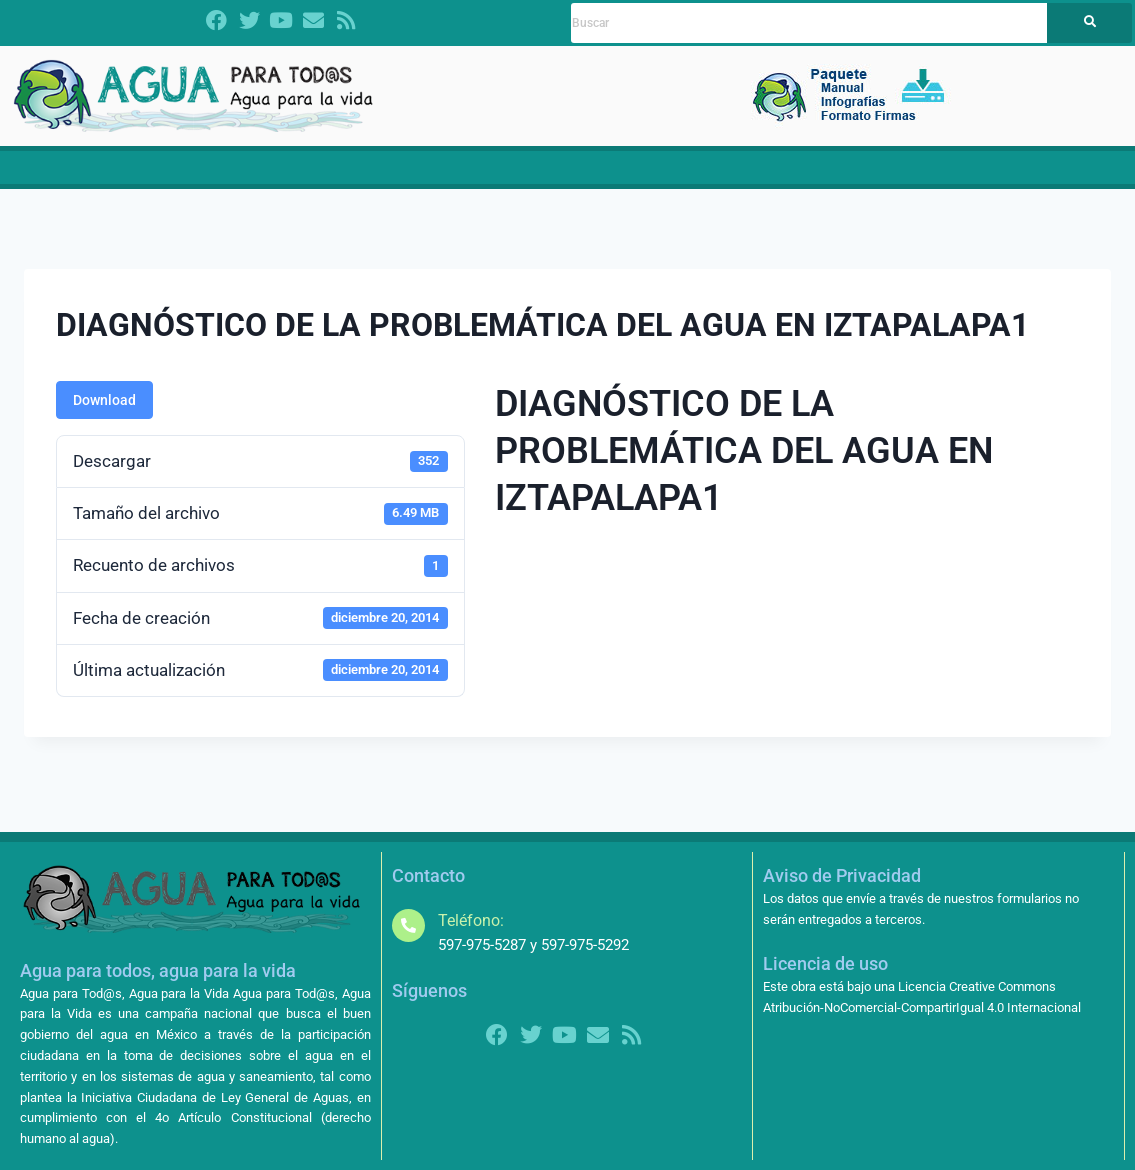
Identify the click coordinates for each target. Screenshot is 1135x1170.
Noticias (690, 175)
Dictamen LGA (155, 175)
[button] (290, 175)
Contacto (1052, 175)
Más (979, 175)
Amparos (897, 175)
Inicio (70, 175)
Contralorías (788, 175)
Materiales (608, 175)
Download (104, 415)
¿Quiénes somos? (290, 175)
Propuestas (507, 175)
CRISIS (409, 175)
